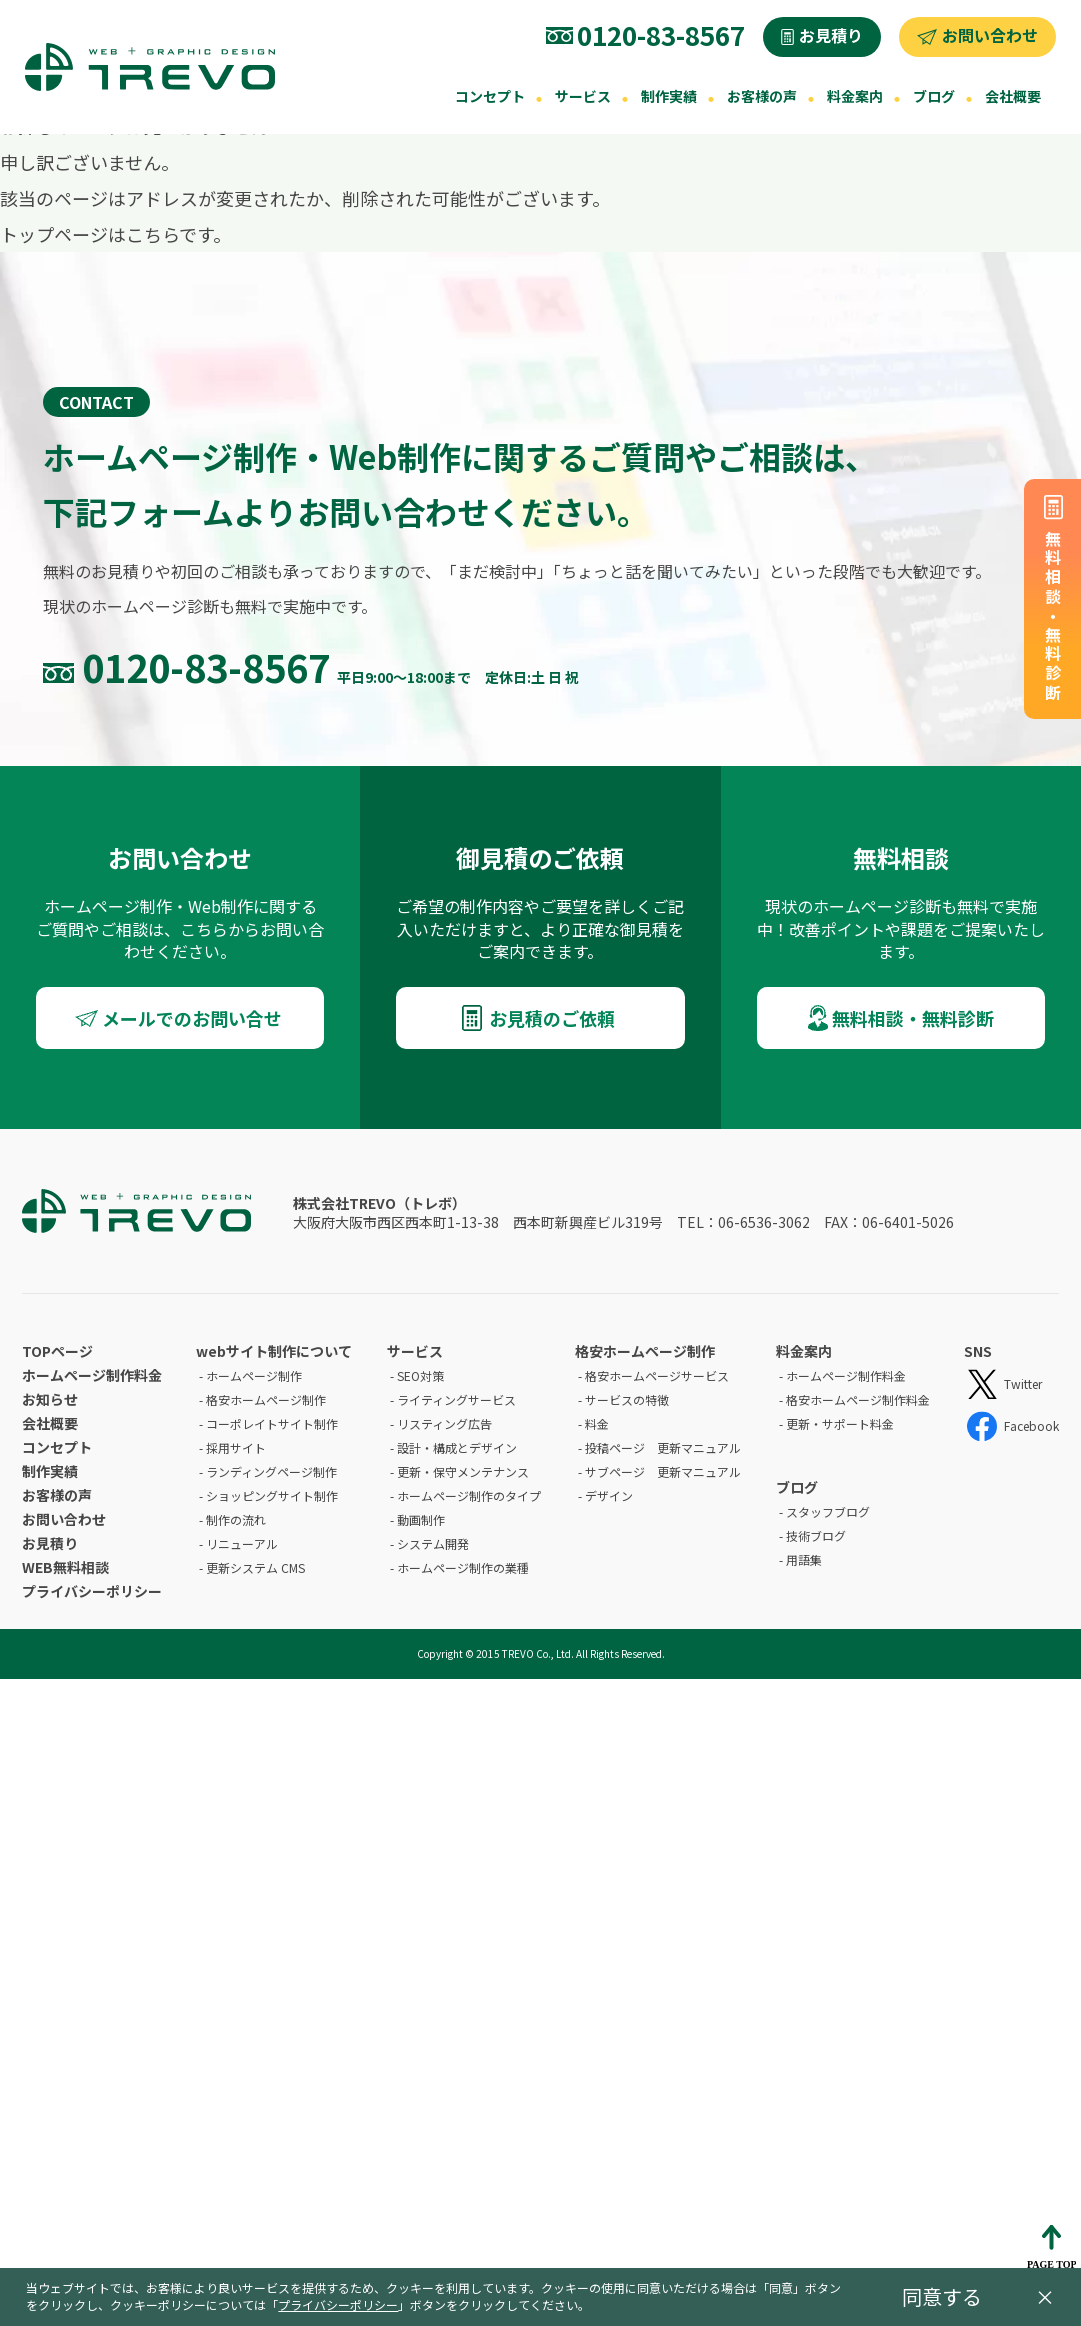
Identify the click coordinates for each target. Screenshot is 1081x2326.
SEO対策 (420, 1375)
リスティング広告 (444, 1423)
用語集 (804, 1559)
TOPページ (57, 1351)
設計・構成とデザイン (457, 1447)
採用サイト (236, 1447)
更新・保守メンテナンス (463, 1471)
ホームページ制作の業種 (463, 1567)
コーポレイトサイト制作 (272, 1423)
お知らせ (50, 1399)
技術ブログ (816, 1535)
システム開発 (433, 1543)
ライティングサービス (456, 1399)
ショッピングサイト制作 (272, 1495)
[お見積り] (822, 37)
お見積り (50, 1543)
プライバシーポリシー (92, 1591)
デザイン (609, 1495)
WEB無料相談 (65, 1567)
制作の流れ (236, 1519)
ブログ (934, 96)
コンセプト (490, 96)
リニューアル (242, 1543)
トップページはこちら (89, 234)
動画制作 (421, 1519)
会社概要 (1013, 96)
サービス (583, 96)
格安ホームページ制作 (266, 1399)
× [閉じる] (1045, 2297)
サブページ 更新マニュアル (663, 1471)
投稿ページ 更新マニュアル (663, 1447)
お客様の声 (762, 96)
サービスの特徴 (627, 1399)
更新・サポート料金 (840, 1423)
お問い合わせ (64, 1519)
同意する (942, 2297)
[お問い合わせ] (977, 37)
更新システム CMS (255, 1567)
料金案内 (855, 96)
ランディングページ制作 (271, 1471)
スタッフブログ (828, 1511)
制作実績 (669, 96)
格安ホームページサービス (657, 1375)
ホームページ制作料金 (92, 1375)
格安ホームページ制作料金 (858, 1399)
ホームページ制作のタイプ (469, 1495)
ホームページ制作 (254, 1375)
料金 (597, 1423)
